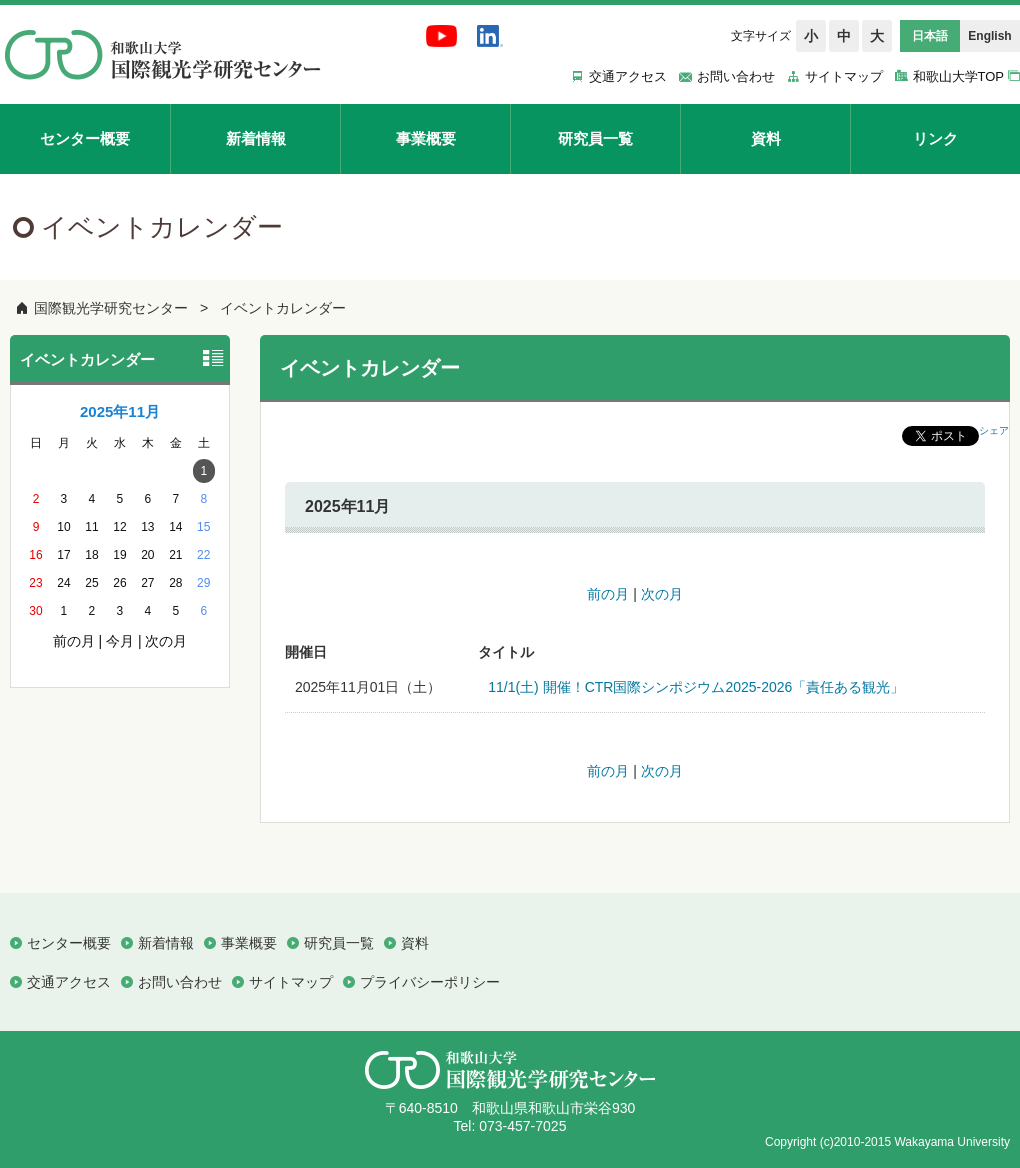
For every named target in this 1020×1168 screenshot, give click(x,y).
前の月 (608, 594)
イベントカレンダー (283, 308)
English (989, 36)
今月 (120, 641)
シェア (994, 430)
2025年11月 (120, 411)
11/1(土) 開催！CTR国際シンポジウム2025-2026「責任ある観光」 (696, 687)
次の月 (662, 594)
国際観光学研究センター (111, 308)
